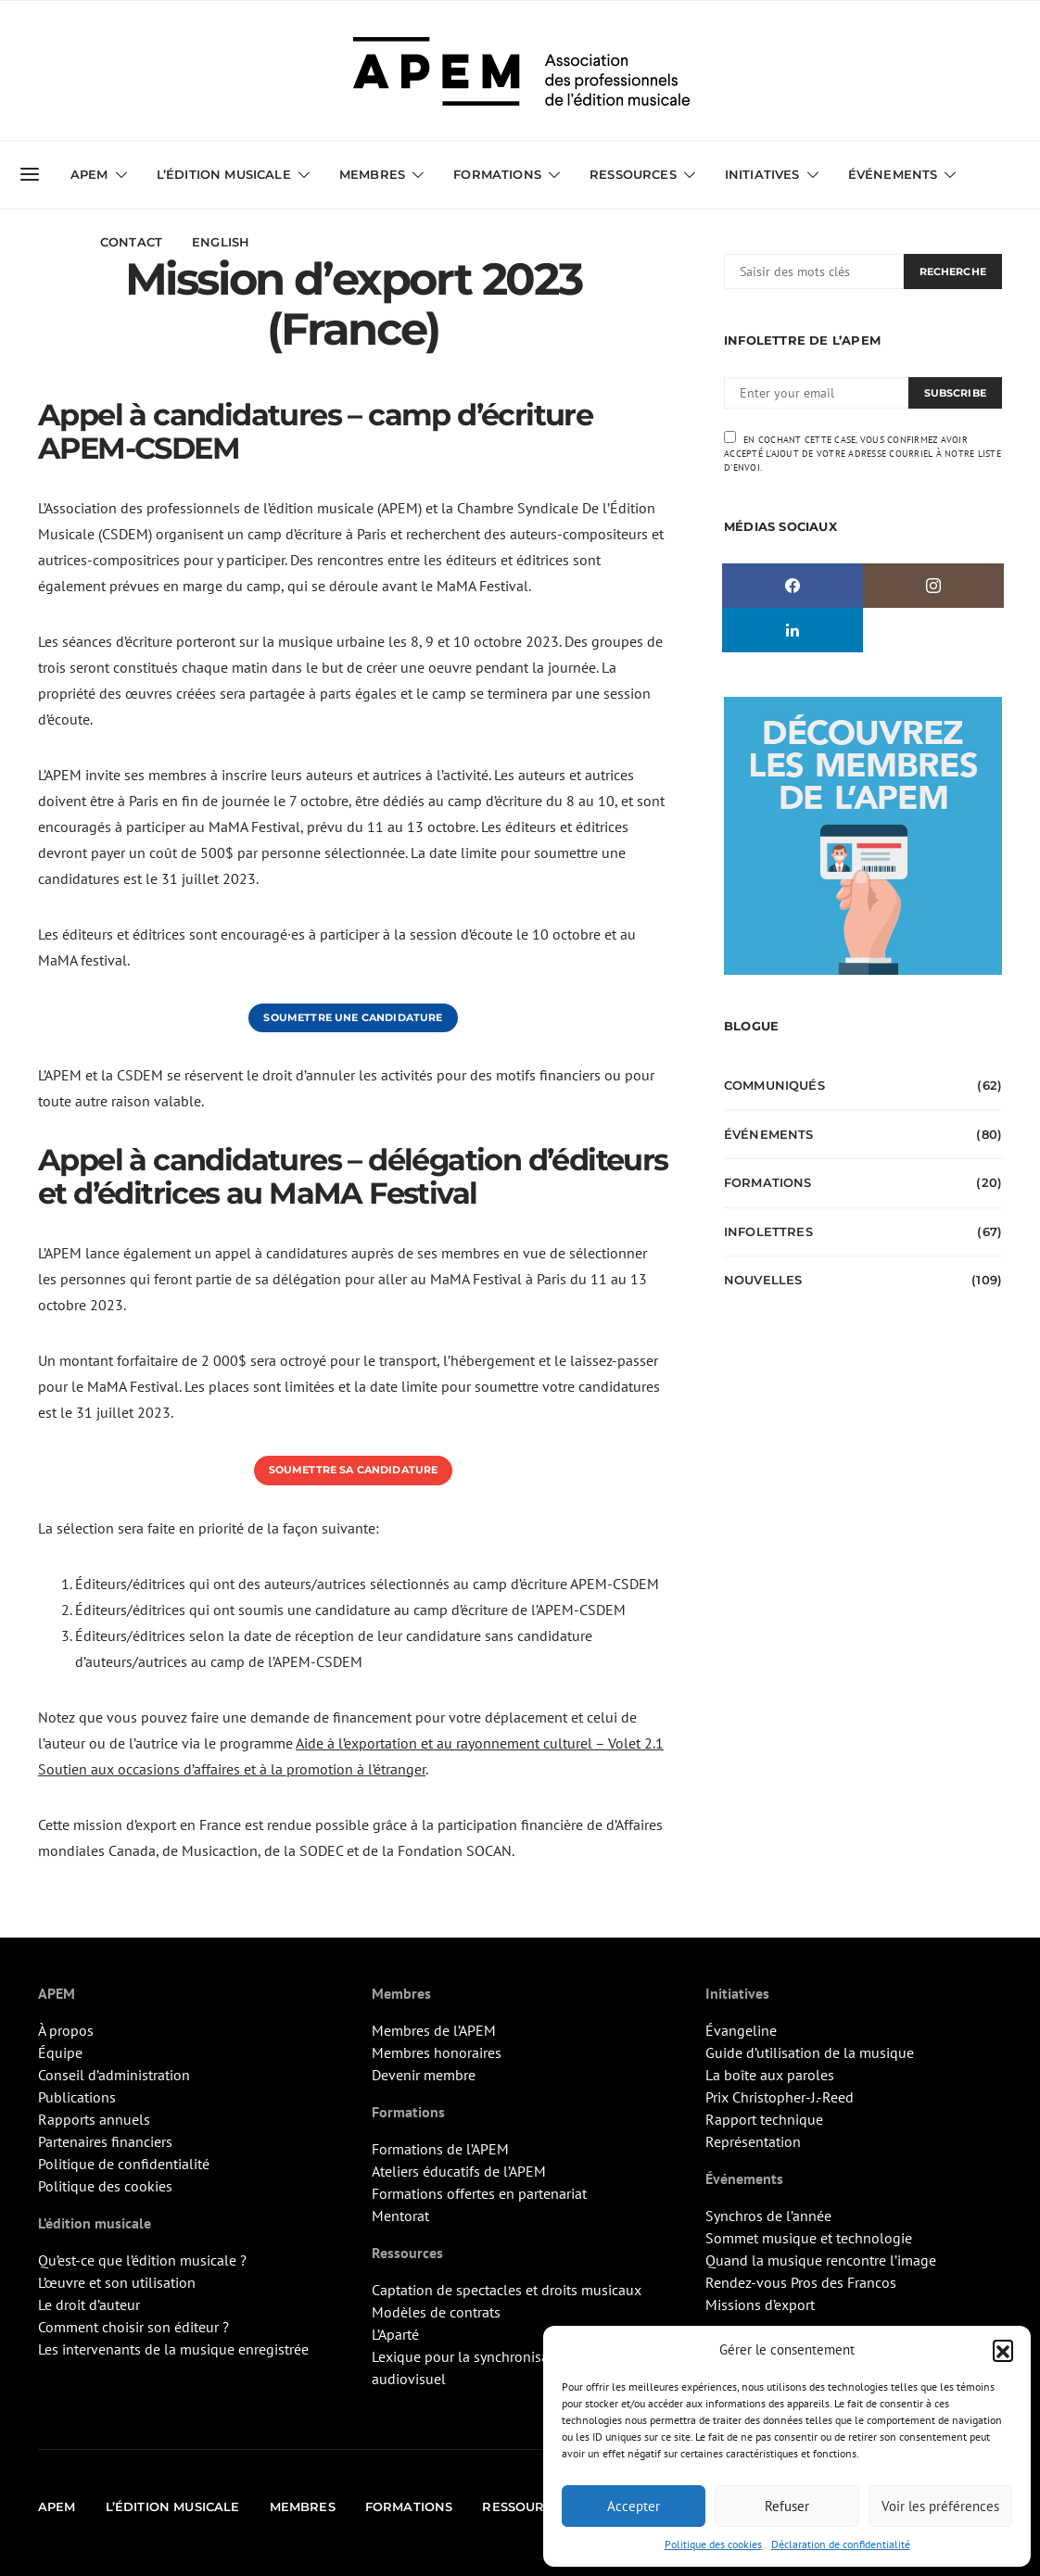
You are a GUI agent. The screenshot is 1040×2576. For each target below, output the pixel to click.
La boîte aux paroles (769, 2074)
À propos (66, 2030)
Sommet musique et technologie (808, 2238)
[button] (1003, 2350)
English (220, 241)
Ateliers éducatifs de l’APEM (459, 2171)
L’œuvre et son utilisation (117, 2282)
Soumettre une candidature (352, 1017)
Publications (77, 2097)
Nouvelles (763, 1279)
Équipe (60, 2052)
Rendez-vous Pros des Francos (800, 2282)
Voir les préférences (940, 2506)
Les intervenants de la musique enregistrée (173, 2349)
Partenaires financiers (105, 2141)
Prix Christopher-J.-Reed (779, 2097)
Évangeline (741, 2030)
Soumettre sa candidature (353, 1469)
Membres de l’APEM (434, 2030)
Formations (497, 174)
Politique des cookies (713, 2544)
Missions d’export (760, 2304)
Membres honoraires (436, 2052)
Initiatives (762, 174)
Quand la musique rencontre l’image (820, 2260)
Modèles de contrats (436, 2312)
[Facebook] (792, 585)
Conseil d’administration (114, 2074)
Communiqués (774, 1085)
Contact (131, 241)
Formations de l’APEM (440, 2149)
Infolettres (768, 1231)
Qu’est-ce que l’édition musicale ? (142, 2260)
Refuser (787, 2506)
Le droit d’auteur (89, 2304)
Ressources (633, 174)
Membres (372, 174)
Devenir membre (424, 2074)
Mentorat (400, 2215)
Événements (893, 174)
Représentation (753, 2141)
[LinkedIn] (792, 630)
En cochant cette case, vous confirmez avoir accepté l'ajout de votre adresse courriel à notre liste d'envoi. (862, 452)
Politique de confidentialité (123, 2163)
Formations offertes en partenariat (479, 2193)
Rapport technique (764, 2119)
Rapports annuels (94, 2119)
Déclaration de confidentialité (840, 2544)
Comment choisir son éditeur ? (133, 2326)
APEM (89, 174)
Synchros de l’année (768, 2215)
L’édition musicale (224, 174)
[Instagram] (933, 585)
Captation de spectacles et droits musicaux (506, 2289)
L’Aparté (395, 2334)
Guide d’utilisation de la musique (809, 2052)
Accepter (633, 2506)
